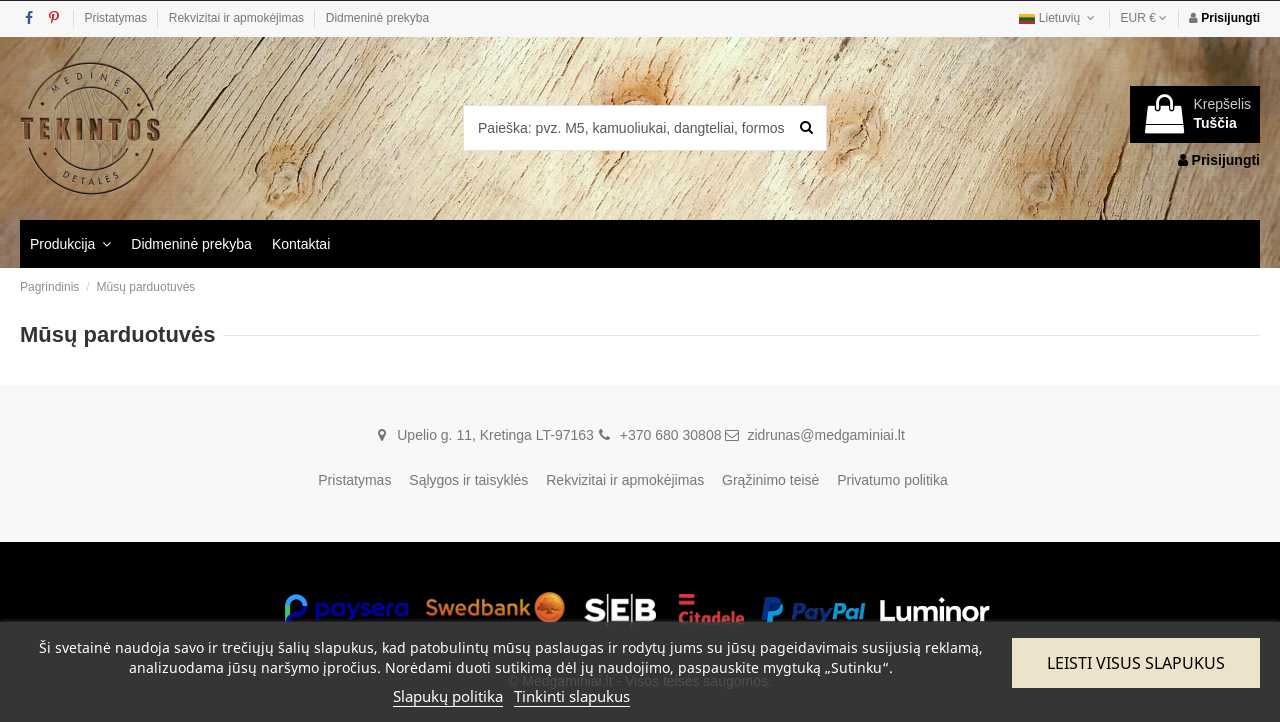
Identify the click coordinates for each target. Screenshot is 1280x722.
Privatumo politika (892, 480)
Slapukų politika (448, 696)
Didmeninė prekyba (377, 18)
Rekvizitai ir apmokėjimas (238, 18)
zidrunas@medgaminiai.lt (825, 435)
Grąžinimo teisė (770, 480)
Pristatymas (117, 18)
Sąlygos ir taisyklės (468, 480)
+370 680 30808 (671, 435)
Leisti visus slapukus (1136, 663)
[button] (70, 244)
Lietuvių (1058, 18)
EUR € (1144, 18)
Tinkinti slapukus (572, 696)
